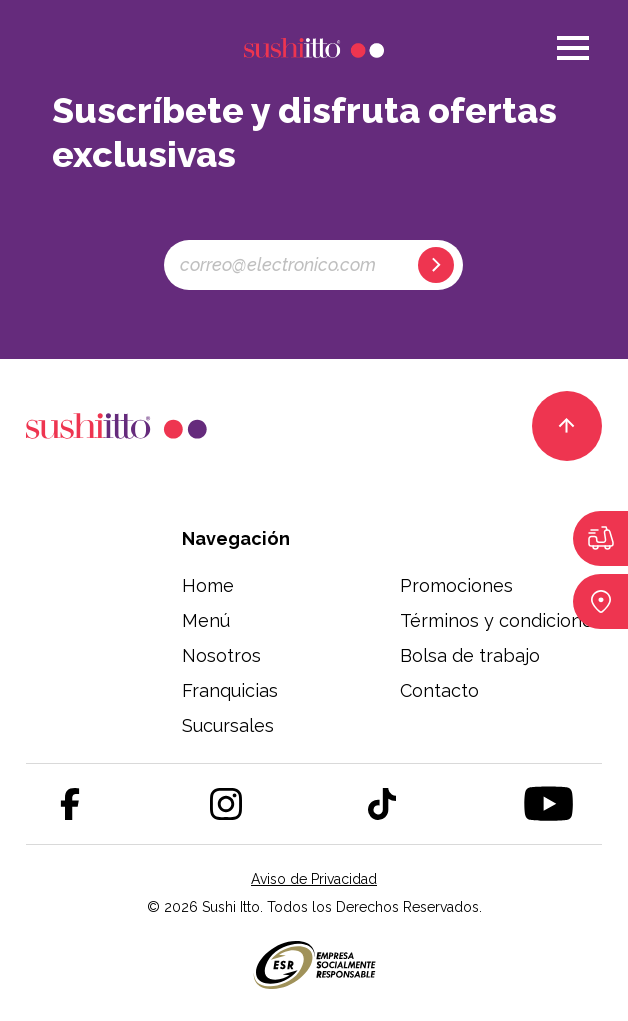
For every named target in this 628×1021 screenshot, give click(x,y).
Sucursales (228, 725)
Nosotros (221, 655)
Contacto (439, 690)
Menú (206, 620)
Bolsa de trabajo (470, 655)
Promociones (456, 585)
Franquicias (230, 690)
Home (208, 585)
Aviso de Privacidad (314, 879)
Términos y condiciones (501, 620)
